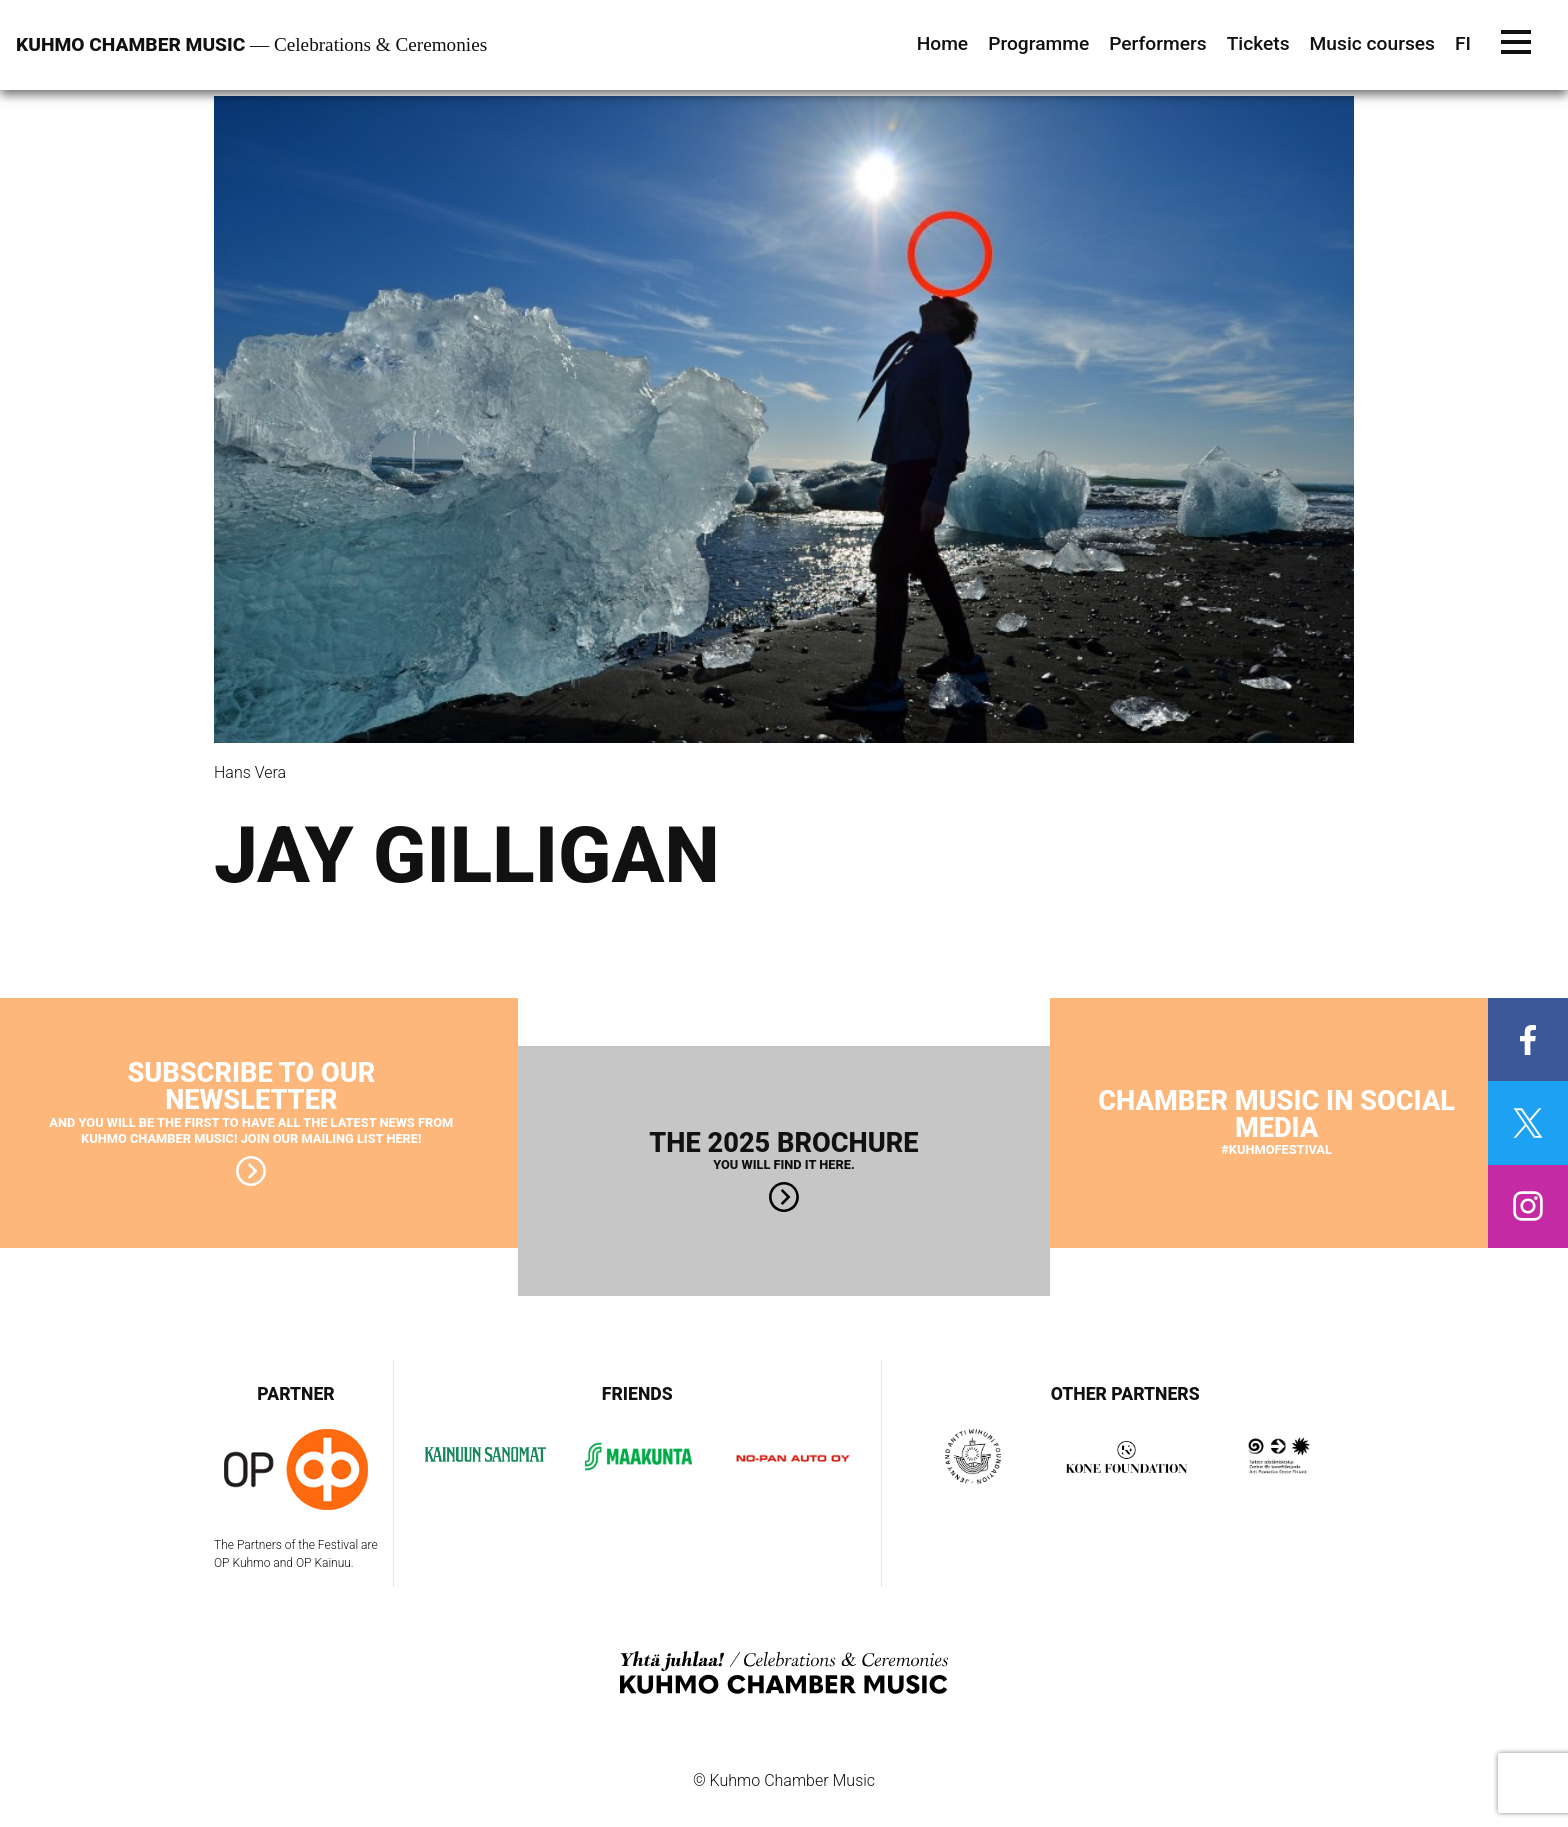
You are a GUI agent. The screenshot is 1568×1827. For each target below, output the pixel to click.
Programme (1038, 43)
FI (1463, 43)
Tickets (1258, 43)
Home (943, 43)
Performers (1157, 43)
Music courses (1372, 43)
